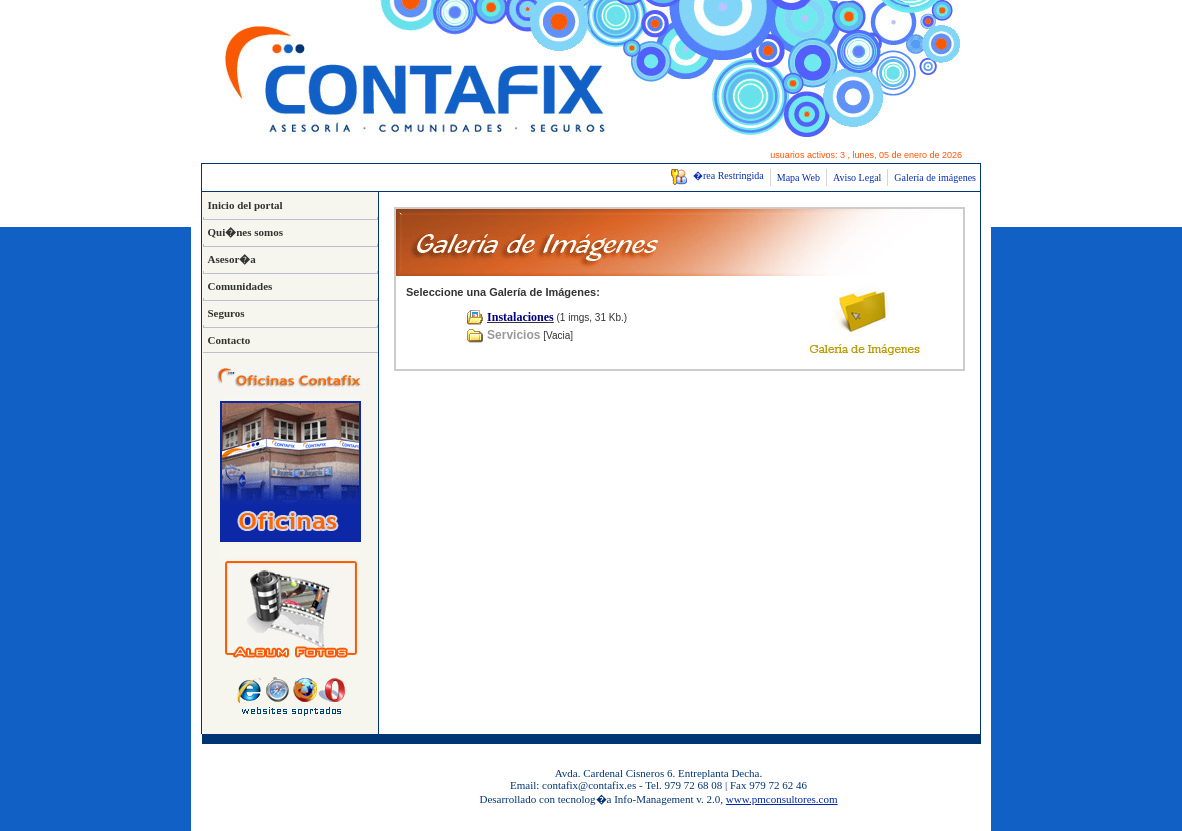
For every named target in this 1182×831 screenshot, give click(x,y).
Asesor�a (232, 259)
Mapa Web (798, 177)
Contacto (229, 340)
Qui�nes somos (246, 232)
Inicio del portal (245, 205)
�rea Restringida (717, 175)
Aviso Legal (857, 177)
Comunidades (240, 286)
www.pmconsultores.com (782, 799)
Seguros (226, 313)
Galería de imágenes (935, 177)
